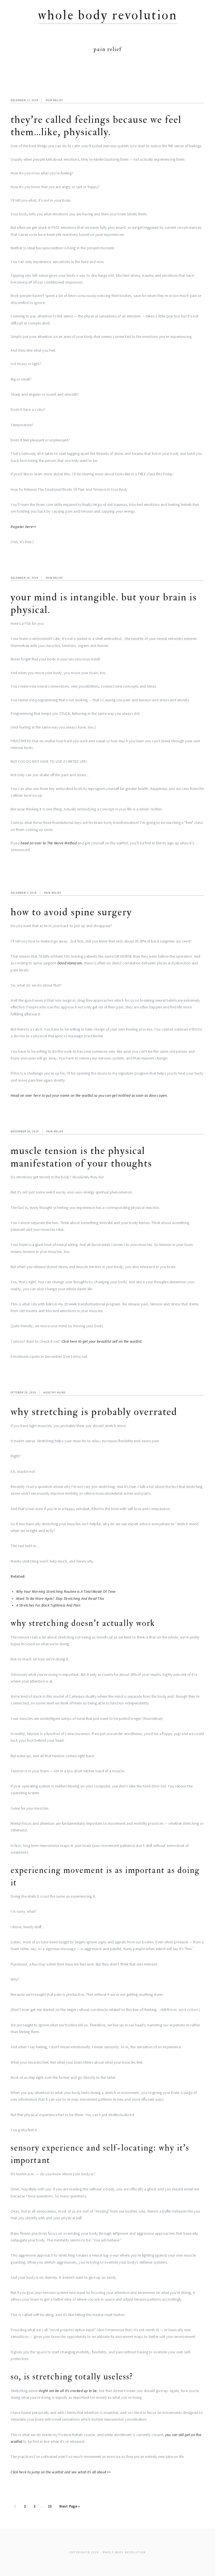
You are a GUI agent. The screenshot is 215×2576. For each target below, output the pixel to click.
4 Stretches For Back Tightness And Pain (48, 1605)
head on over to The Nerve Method (48, 843)
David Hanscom (69, 963)
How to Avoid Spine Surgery (71, 912)
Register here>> (24, 526)
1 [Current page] (16, 2507)
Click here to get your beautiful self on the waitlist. (102, 1341)
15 (51, 2507)
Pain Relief (54, 100)
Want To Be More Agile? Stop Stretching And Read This (60, 1598)
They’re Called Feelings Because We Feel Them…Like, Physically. (96, 126)
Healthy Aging (54, 1392)
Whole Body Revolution (107, 15)
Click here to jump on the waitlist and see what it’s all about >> (61, 2472)
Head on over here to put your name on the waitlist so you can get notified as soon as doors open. (89, 1095)
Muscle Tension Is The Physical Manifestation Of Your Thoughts (81, 1157)
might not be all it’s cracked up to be (68, 2390)
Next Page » (69, 2507)
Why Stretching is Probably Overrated (94, 1411)
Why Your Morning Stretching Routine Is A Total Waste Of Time (66, 1591)
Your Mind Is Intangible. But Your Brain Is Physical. (104, 603)
